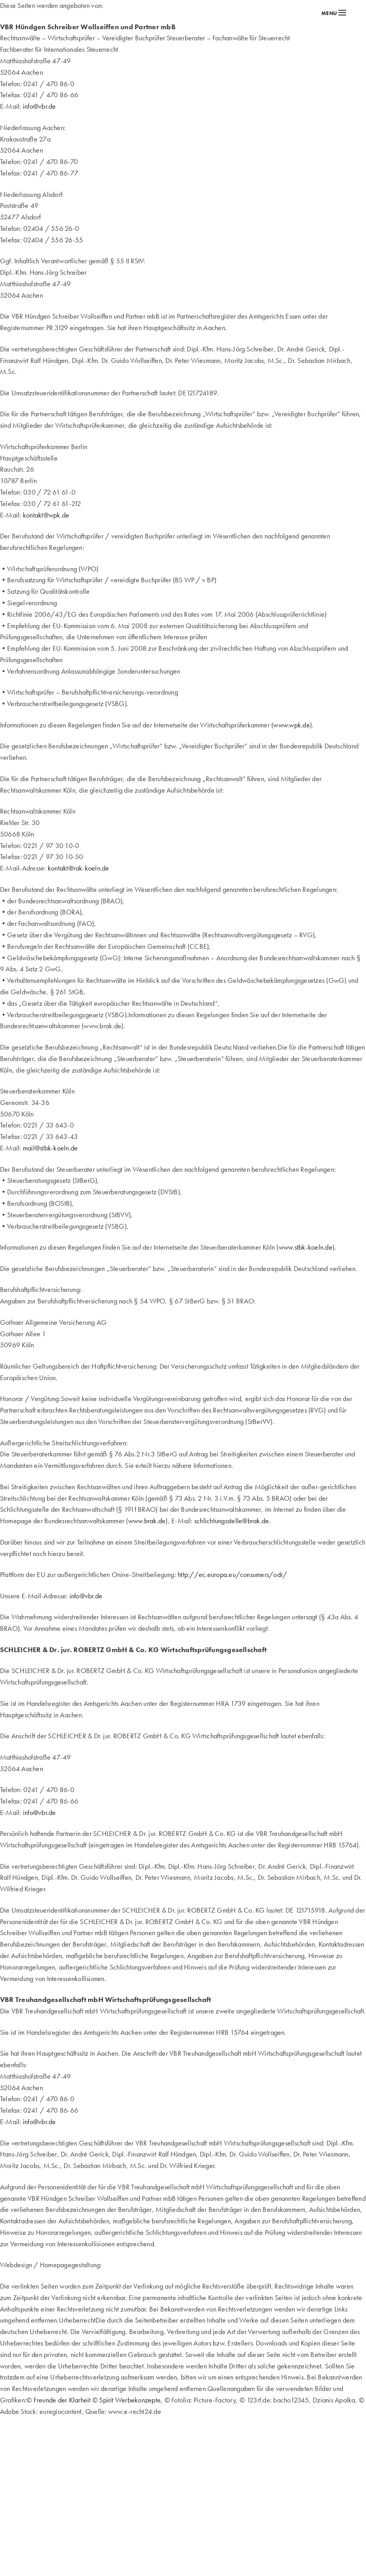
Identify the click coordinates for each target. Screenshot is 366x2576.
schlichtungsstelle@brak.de (231, 1520)
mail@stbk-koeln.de (50, 1147)
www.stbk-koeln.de (305, 1247)
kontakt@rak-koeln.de (78, 868)
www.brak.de (147, 1520)
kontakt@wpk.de (46, 514)
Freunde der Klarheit (62, 2399)
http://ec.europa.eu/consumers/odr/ (232, 1574)
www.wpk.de (291, 724)
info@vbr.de (39, 106)
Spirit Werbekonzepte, (131, 2399)
